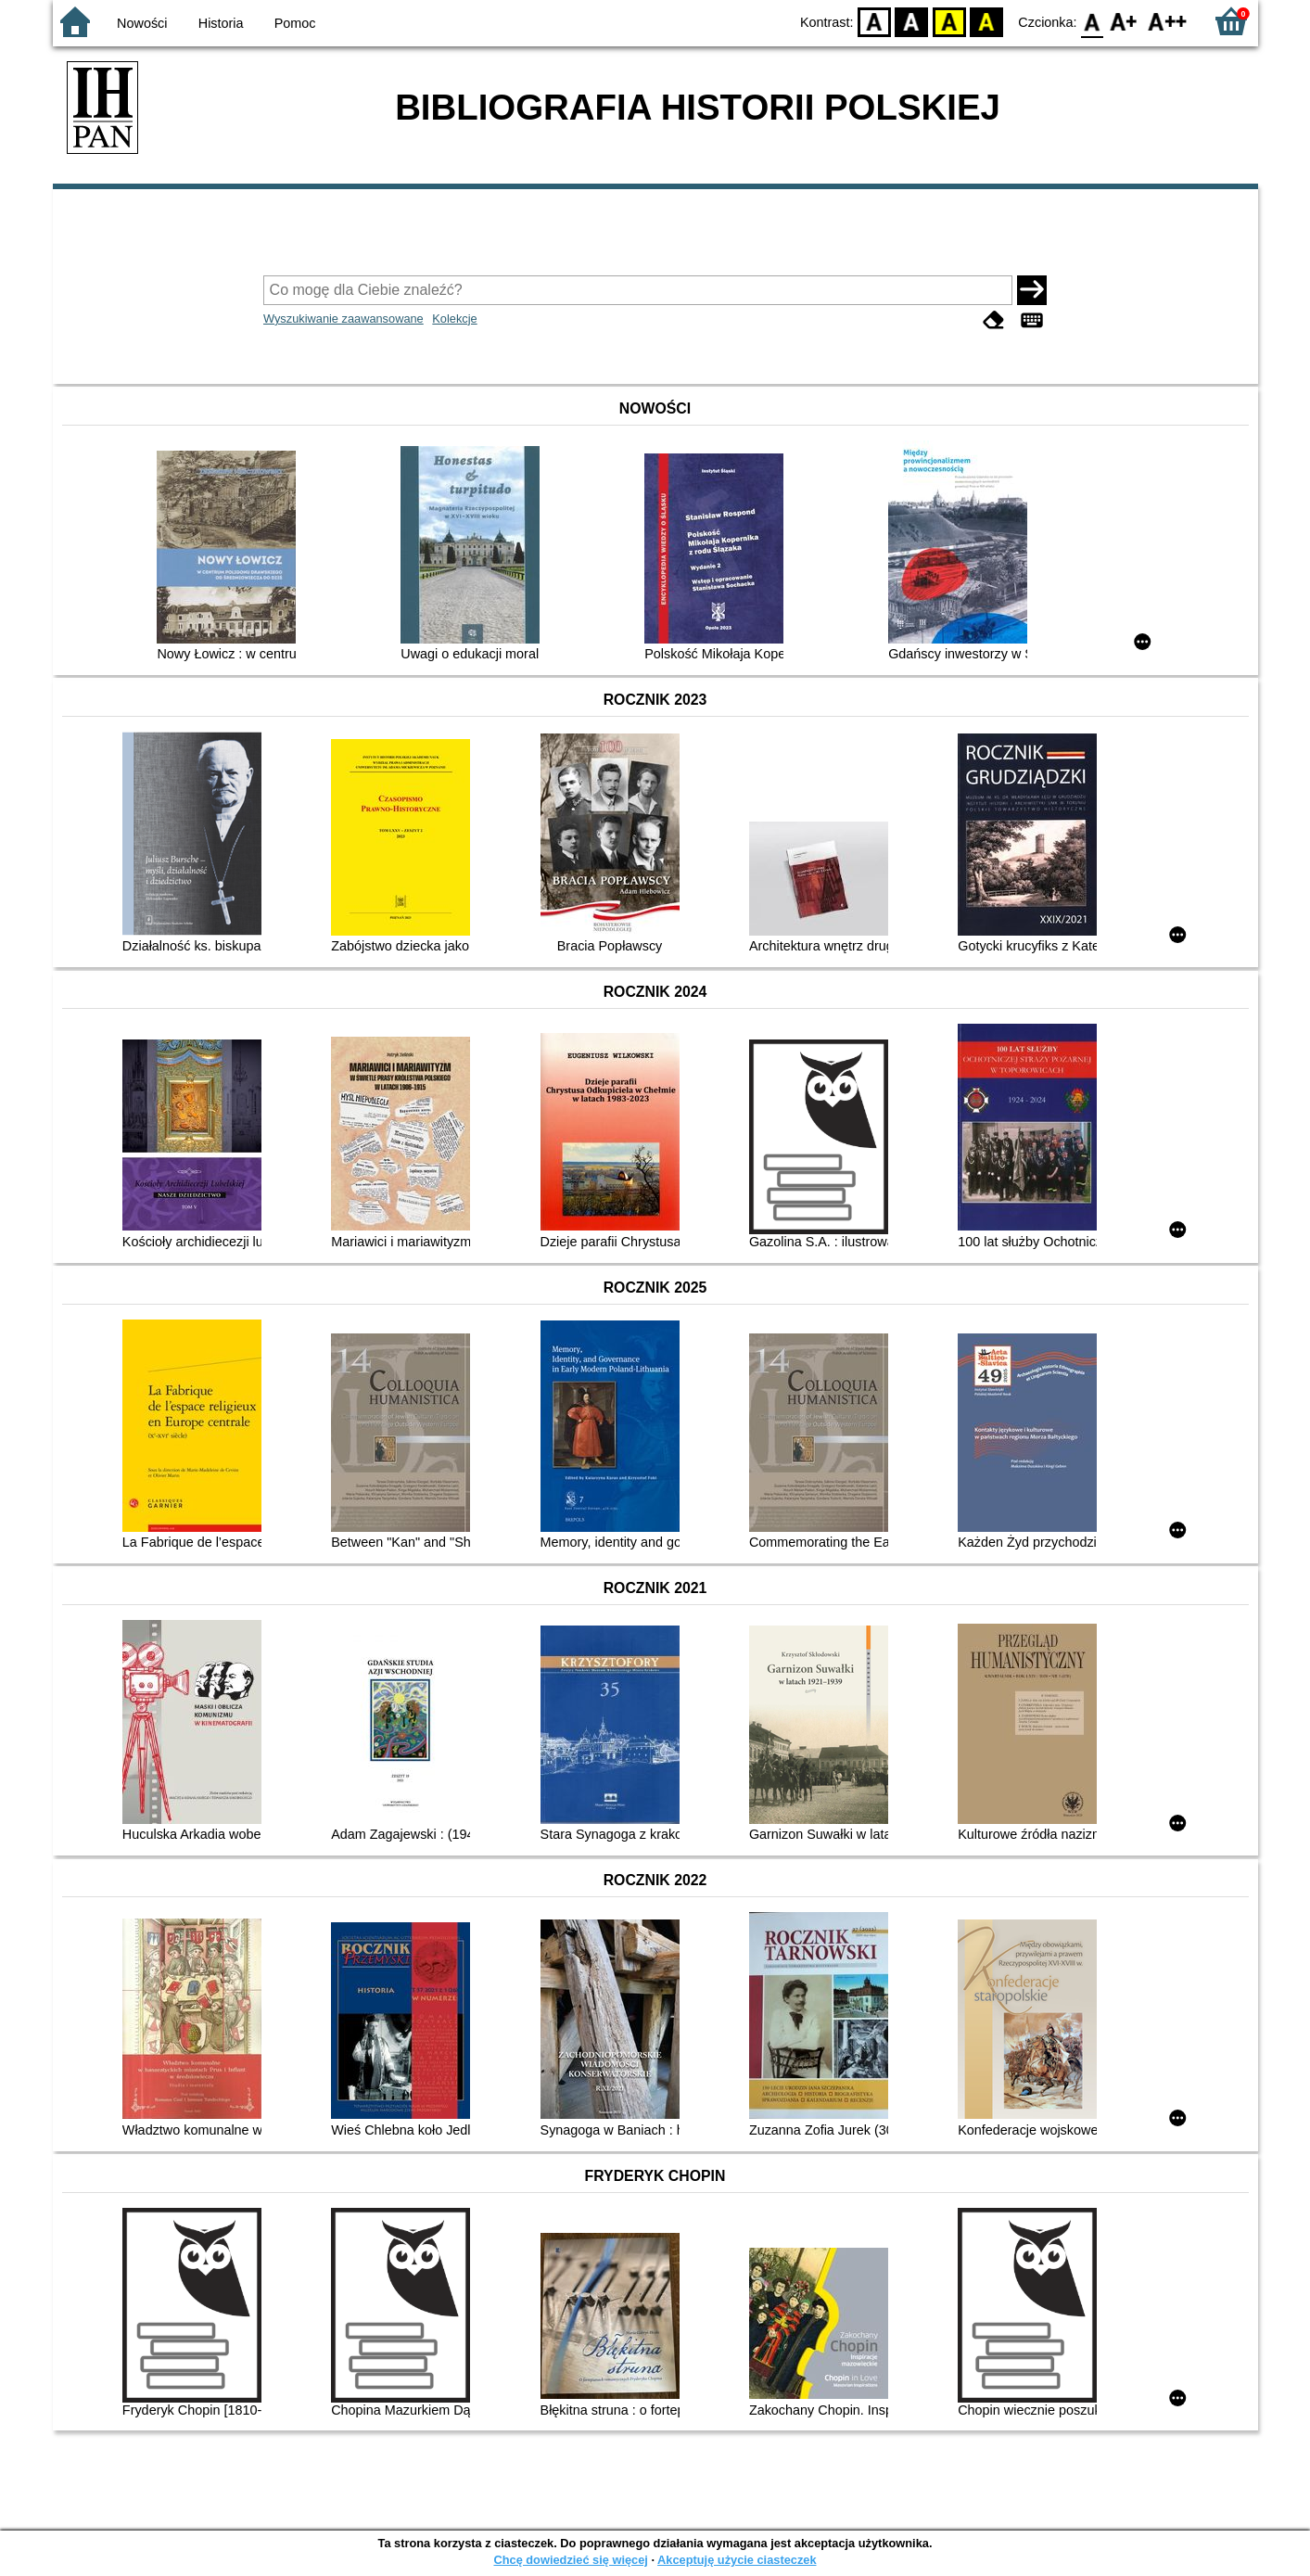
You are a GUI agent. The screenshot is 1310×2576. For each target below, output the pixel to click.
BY (987, 21)
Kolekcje (454, 318)
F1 (1124, 21)
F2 (1167, 21)
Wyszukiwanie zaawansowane (343, 318)
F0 (1092, 21)
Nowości (142, 23)
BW (912, 21)
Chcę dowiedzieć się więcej (570, 2560)
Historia (221, 23)
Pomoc (295, 23)
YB (949, 21)
